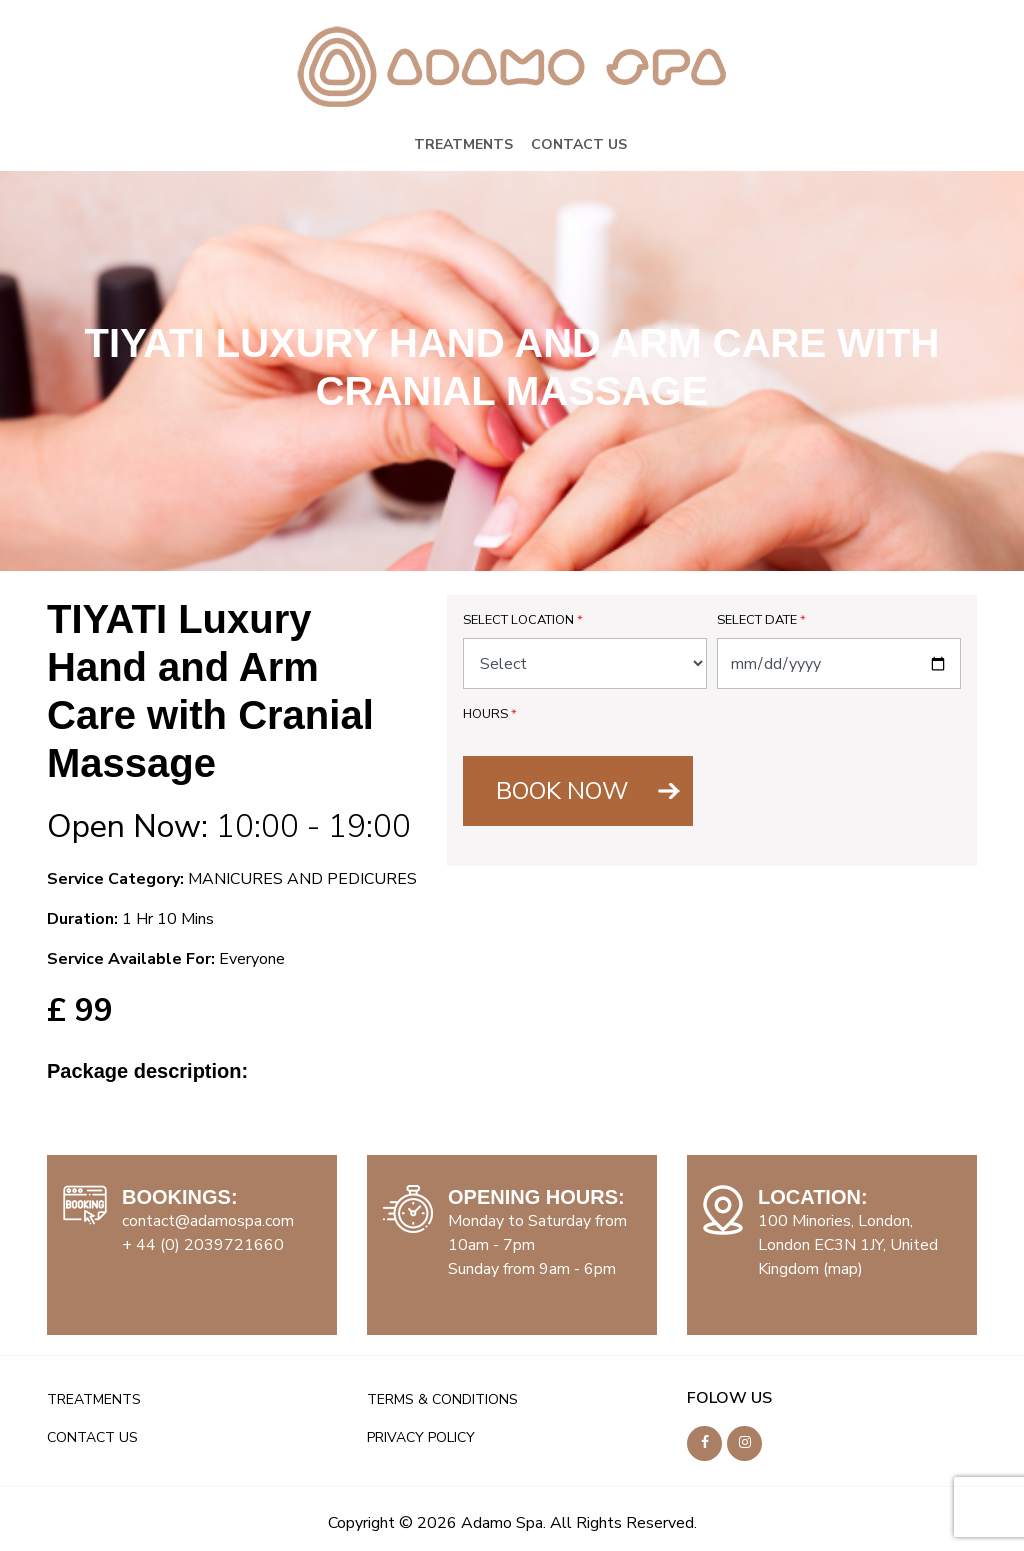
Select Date (761, 620)
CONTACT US (579, 144)
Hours (490, 714)
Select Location (523, 620)
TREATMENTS (463, 144)
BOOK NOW (562, 791)
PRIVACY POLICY (421, 1437)
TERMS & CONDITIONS (442, 1399)
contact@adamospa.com (208, 1221)
